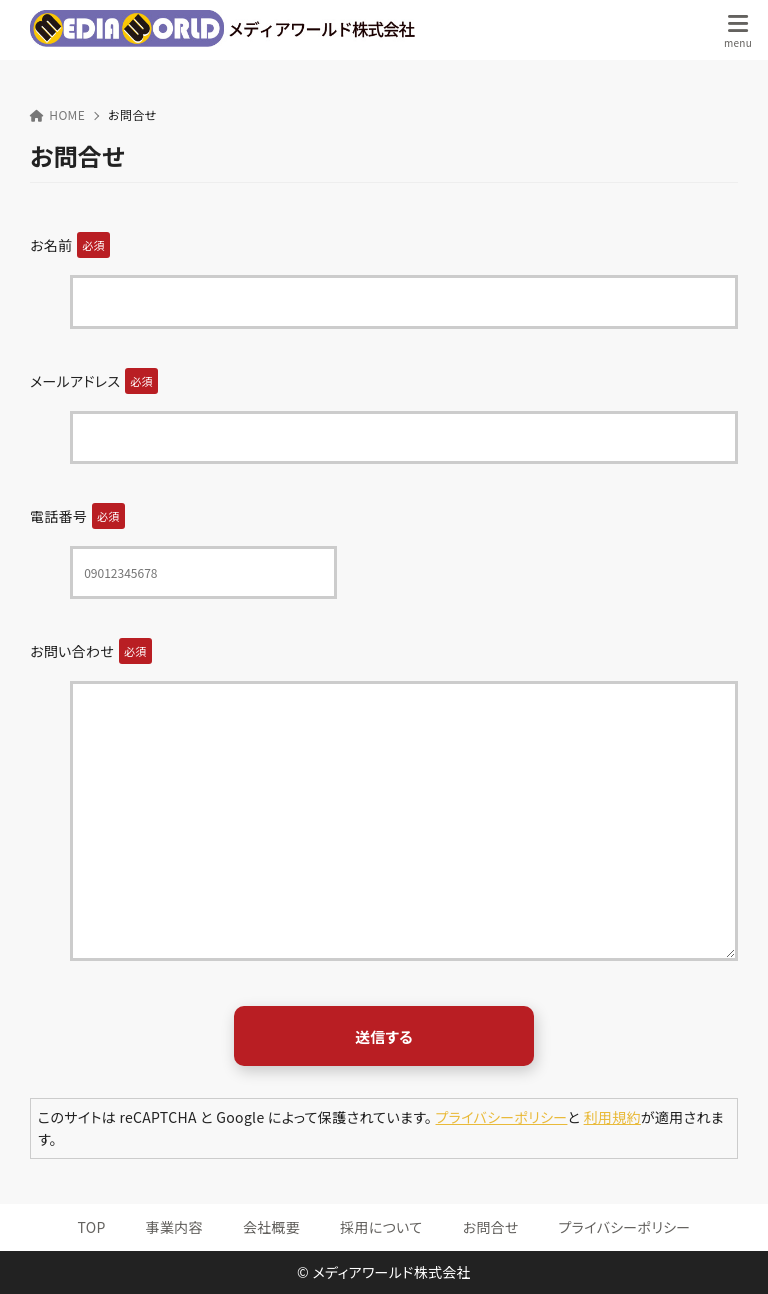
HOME (57, 114)
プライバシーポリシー (502, 1117)
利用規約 (612, 1117)
